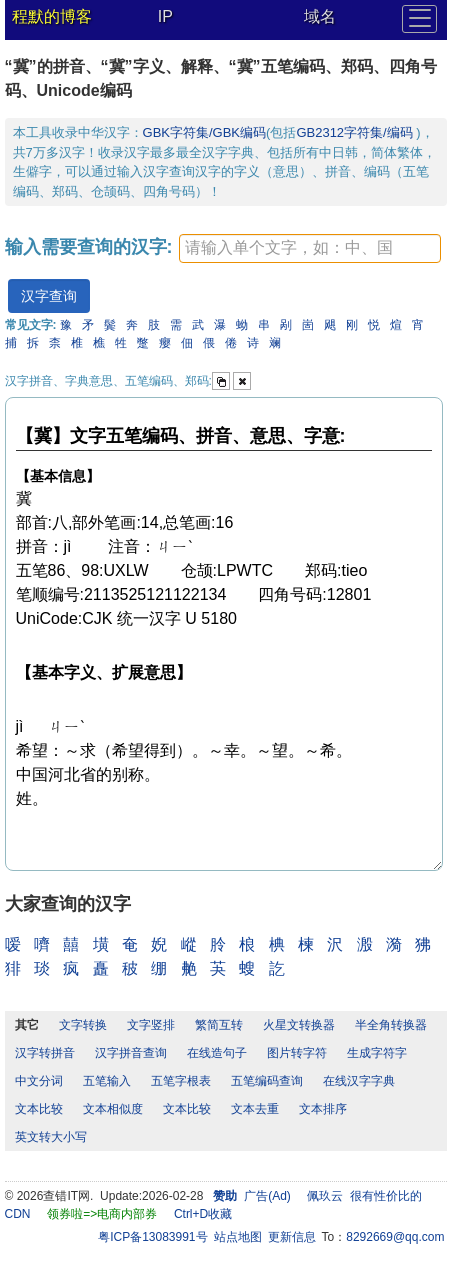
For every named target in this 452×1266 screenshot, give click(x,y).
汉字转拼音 (45, 1053)
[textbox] (310, 248)
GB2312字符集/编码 (356, 132)
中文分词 (39, 1081)
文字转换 (83, 1025)
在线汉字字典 (359, 1081)
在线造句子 (217, 1053)
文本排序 (323, 1109)
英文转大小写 (51, 1137)
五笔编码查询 (267, 1081)
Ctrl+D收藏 (203, 1214)
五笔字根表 (181, 1081)
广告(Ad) (267, 1196)
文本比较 (39, 1109)
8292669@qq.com (395, 1237)
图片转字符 (297, 1053)
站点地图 (238, 1237)
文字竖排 (151, 1025)
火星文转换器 (299, 1025)
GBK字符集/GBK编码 (205, 132)
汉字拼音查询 (131, 1053)
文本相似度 (113, 1109)
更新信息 (292, 1237)
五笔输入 (107, 1081)
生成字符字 (377, 1053)
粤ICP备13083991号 (152, 1237)
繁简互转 (219, 1025)
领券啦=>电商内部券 (102, 1214)
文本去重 (255, 1109)
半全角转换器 (391, 1025)
